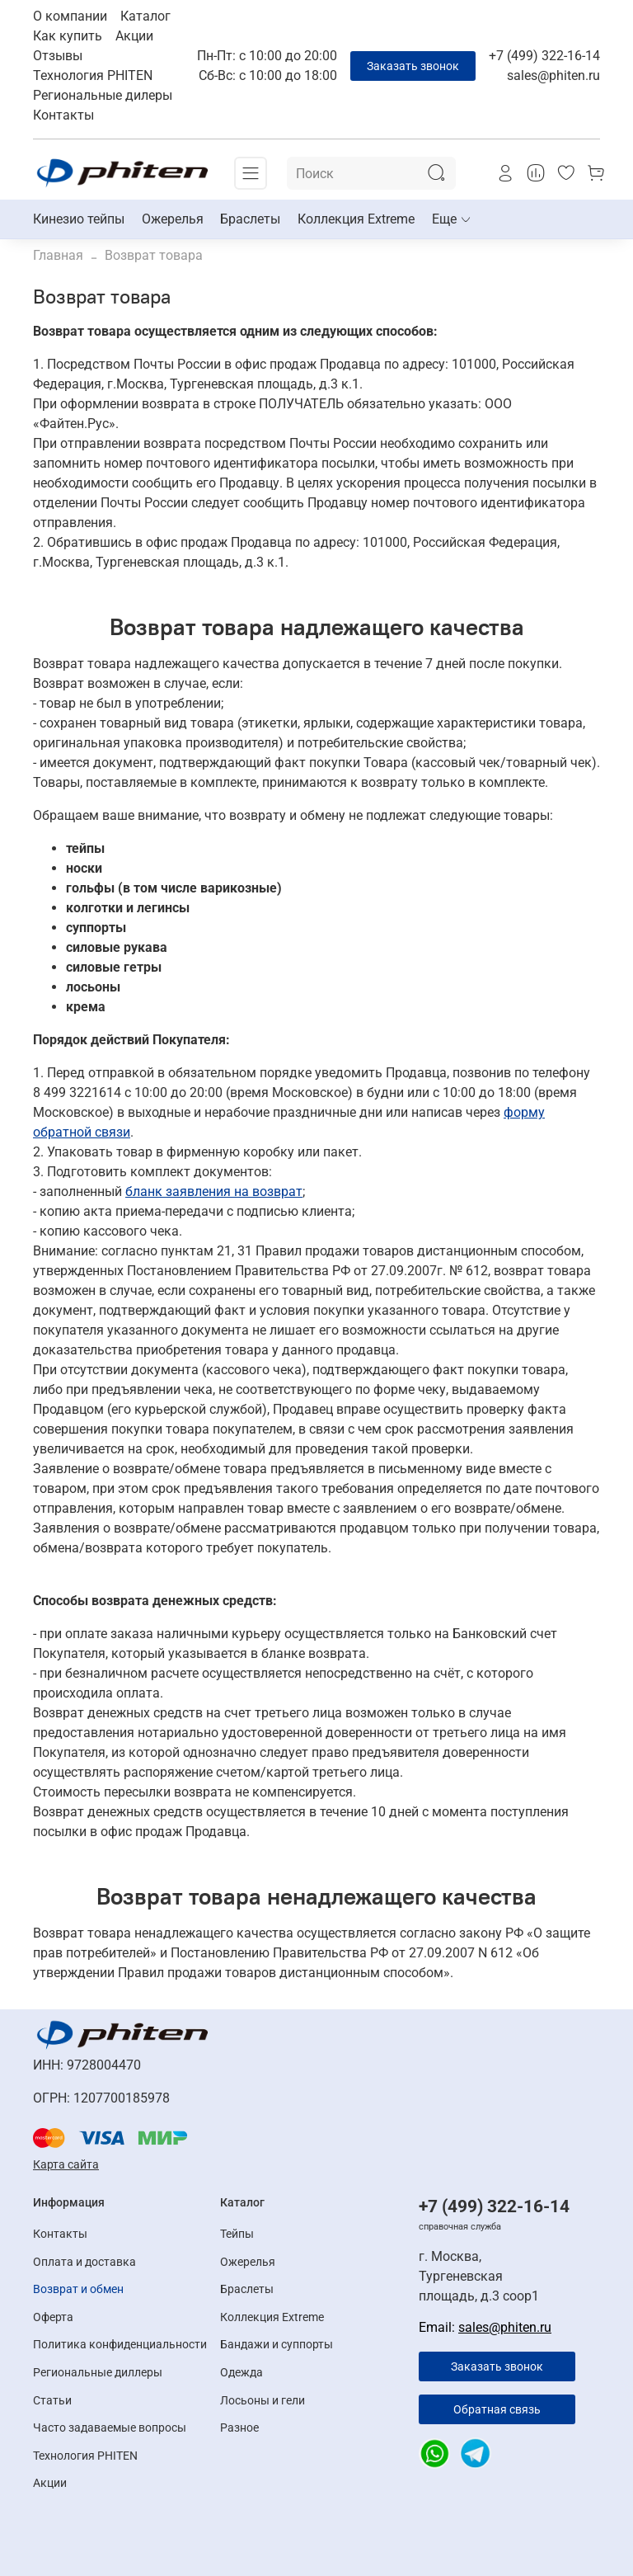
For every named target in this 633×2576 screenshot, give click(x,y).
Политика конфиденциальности (120, 2345)
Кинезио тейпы (78, 219)
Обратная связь (497, 2409)
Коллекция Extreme (356, 219)
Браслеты (250, 219)
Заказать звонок (413, 66)
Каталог (145, 16)
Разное (239, 2428)
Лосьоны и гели (262, 2401)
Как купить (67, 36)
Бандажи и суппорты (276, 2345)
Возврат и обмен (78, 2289)
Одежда (241, 2373)
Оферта (53, 2317)
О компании (70, 16)
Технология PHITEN (92, 75)
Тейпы (237, 2234)
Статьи (52, 2401)
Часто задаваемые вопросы (109, 2428)
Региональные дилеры (102, 95)
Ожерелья (173, 219)
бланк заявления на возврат (213, 1191)
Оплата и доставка (84, 2262)
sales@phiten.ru (553, 75)
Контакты (63, 115)
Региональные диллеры (97, 2373)
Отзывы (57, 56)
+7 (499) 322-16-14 (544, 56)
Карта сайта (66, 2164)
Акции (134, 36)
